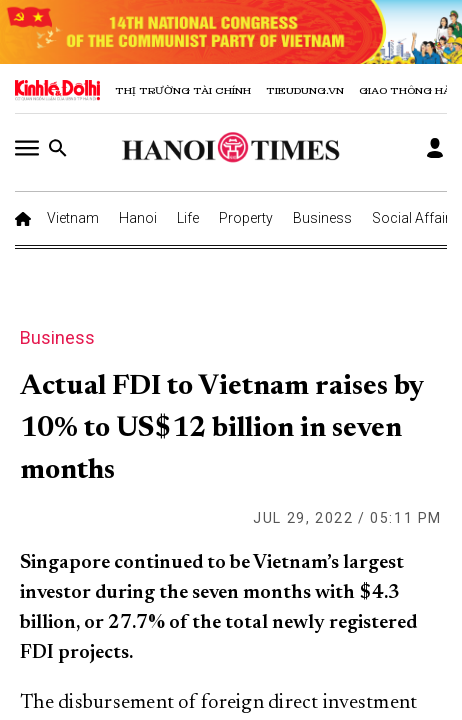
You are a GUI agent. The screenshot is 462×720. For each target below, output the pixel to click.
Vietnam (73, 218)
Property (246, 218)
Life (188, 218)
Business (322, 218)
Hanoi (138, 218)
